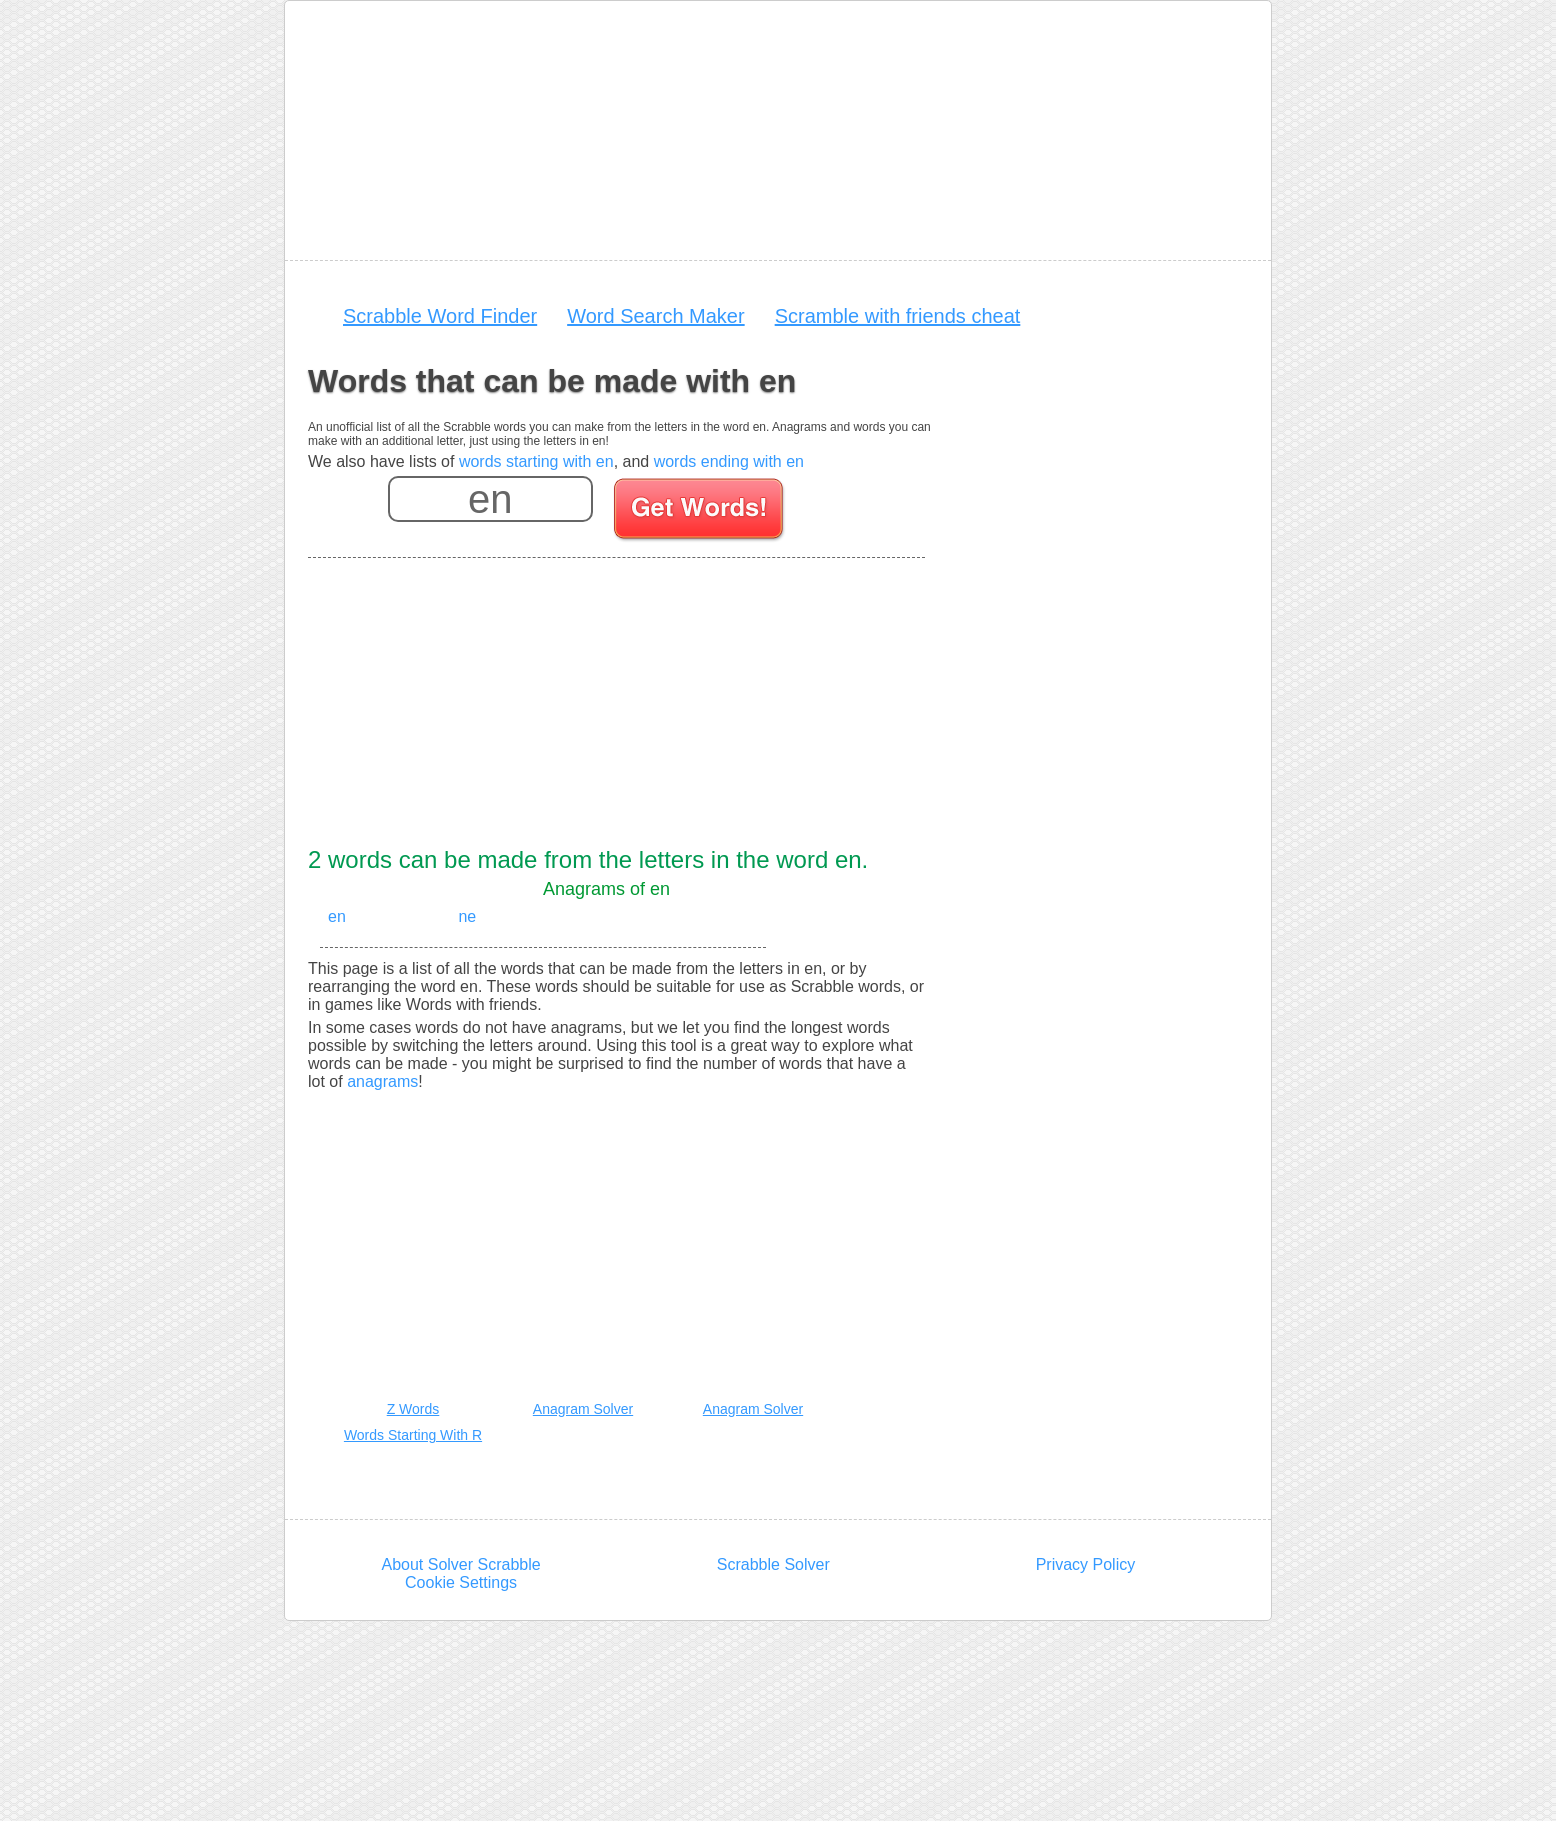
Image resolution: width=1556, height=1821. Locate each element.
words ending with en (729, 461)
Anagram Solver (583, 1409)
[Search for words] (700, 512)
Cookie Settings (461, 1582)
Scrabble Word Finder (440, 316)
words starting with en (536, 461)
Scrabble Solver (773, 1564)
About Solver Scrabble (460, 1564)
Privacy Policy (1086, 1564)
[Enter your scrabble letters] (490, 499)
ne (467, 916)
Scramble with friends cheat (898, 316)
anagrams (382, 1081)
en (337, 916)
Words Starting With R (413, 1435)
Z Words (413, 1409)
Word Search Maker (655, 316)
